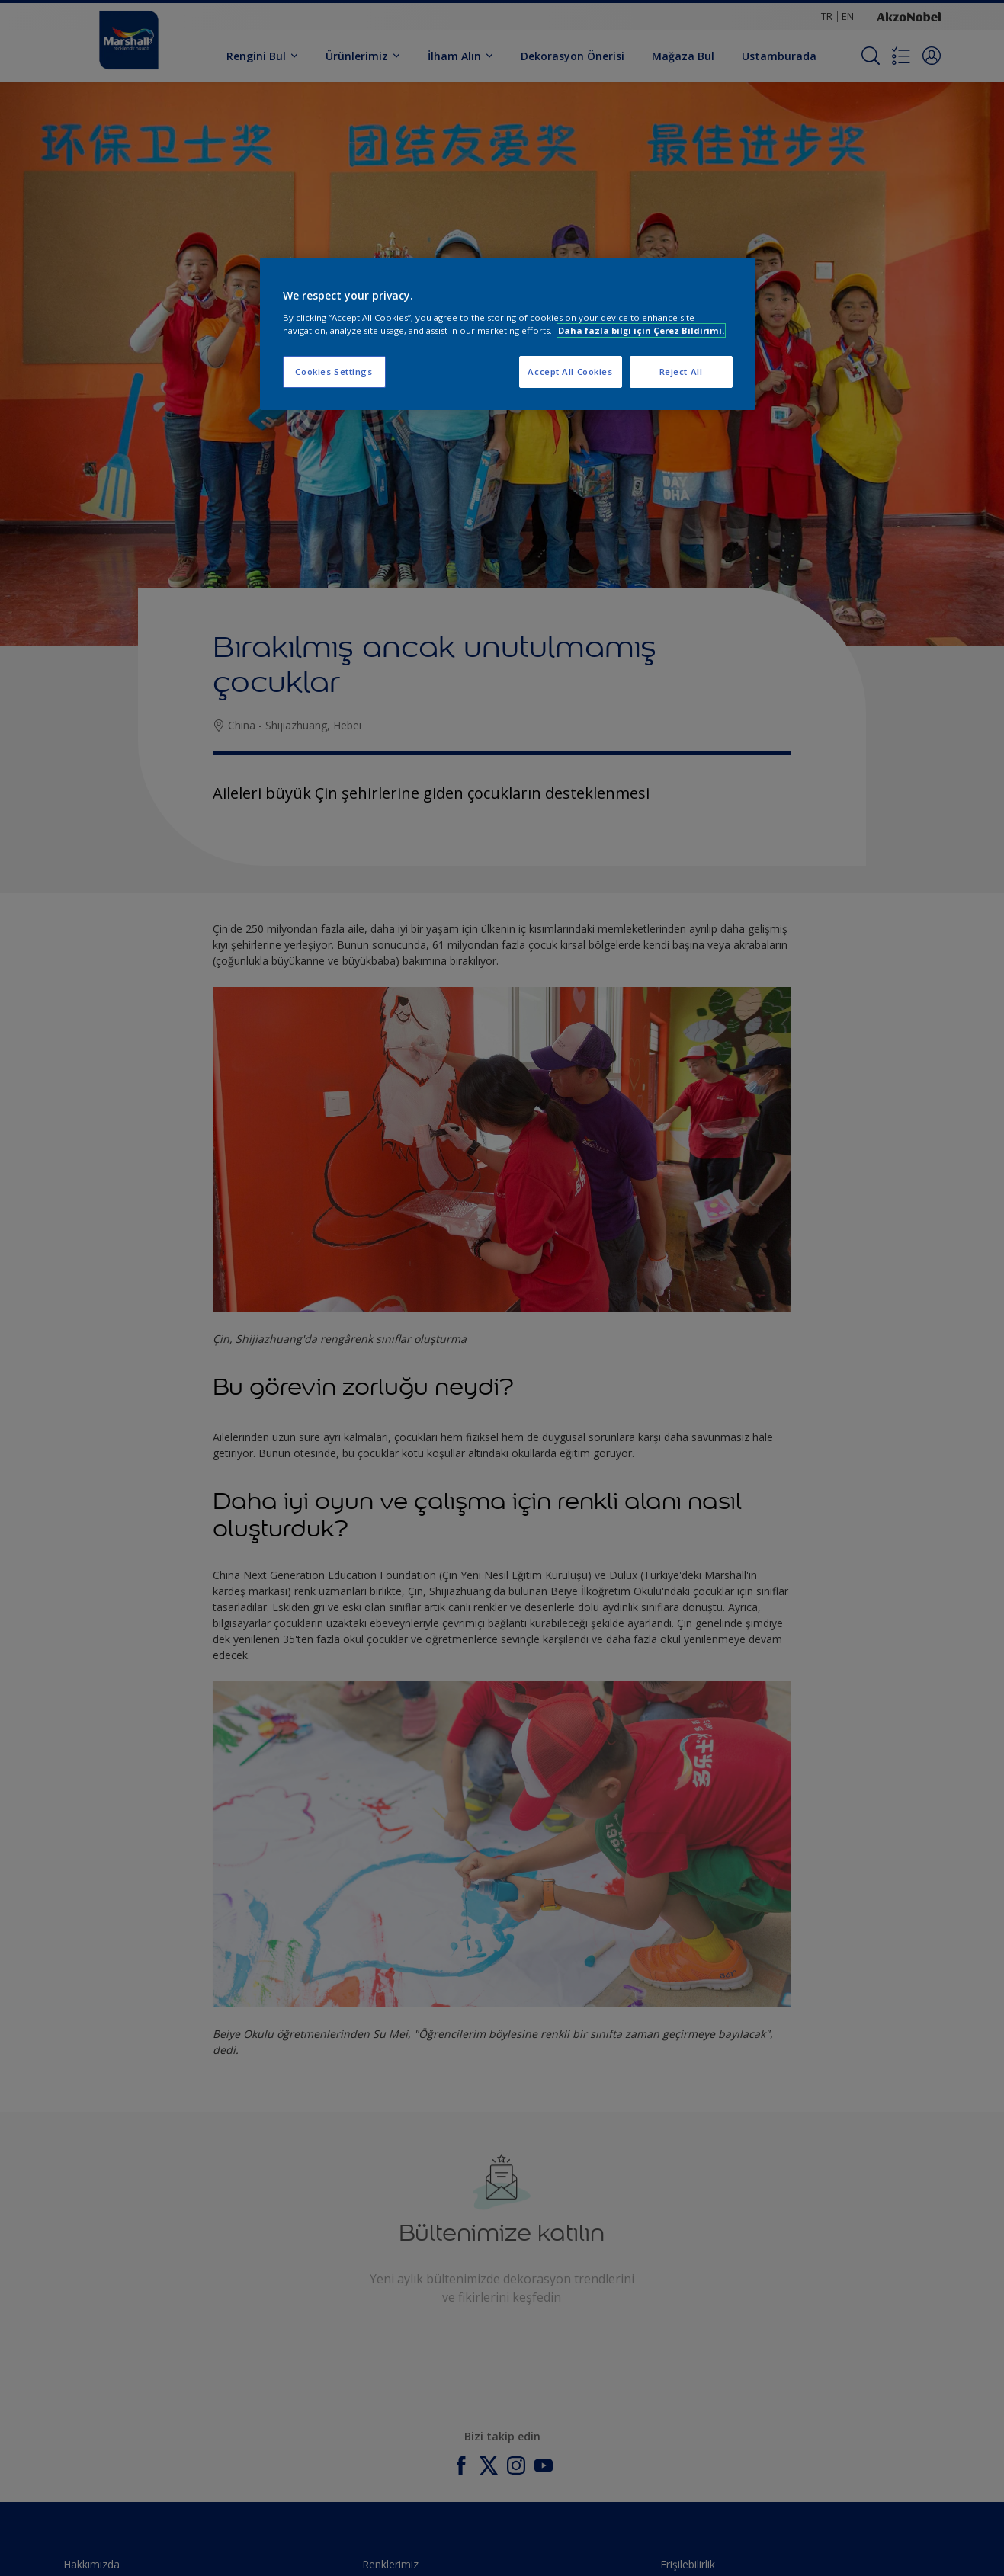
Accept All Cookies (570, 371)
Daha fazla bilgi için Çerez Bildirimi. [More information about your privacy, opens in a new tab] (641, 330)
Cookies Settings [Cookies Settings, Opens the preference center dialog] (333, 371)
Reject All (681, 371)
